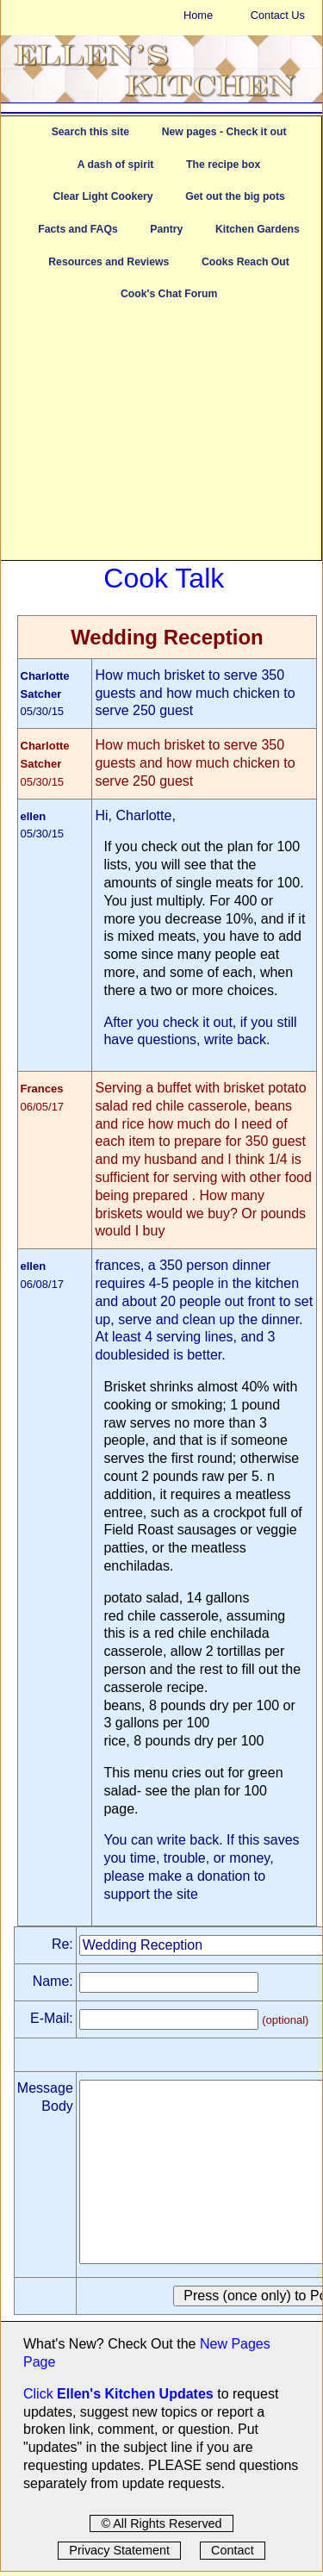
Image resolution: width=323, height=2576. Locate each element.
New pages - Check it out (224, 132)
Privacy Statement (119, 2550)
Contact (232, 2550)
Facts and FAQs (77, 229)
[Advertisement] (161, 439)
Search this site (90, 132)
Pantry (166, 229)
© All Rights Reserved (161, 2523)
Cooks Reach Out (245, 262)
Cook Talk (163, 578)
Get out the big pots (235, 196)
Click (40, 2393)
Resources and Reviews (108, 262)
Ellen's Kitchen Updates (135, 2393)
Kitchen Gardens (257, 229)
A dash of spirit (116, 165)
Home (198, 15)
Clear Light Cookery (102, 196)
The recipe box (223, 165)
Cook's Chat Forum (169, 294)
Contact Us (278, 15)
